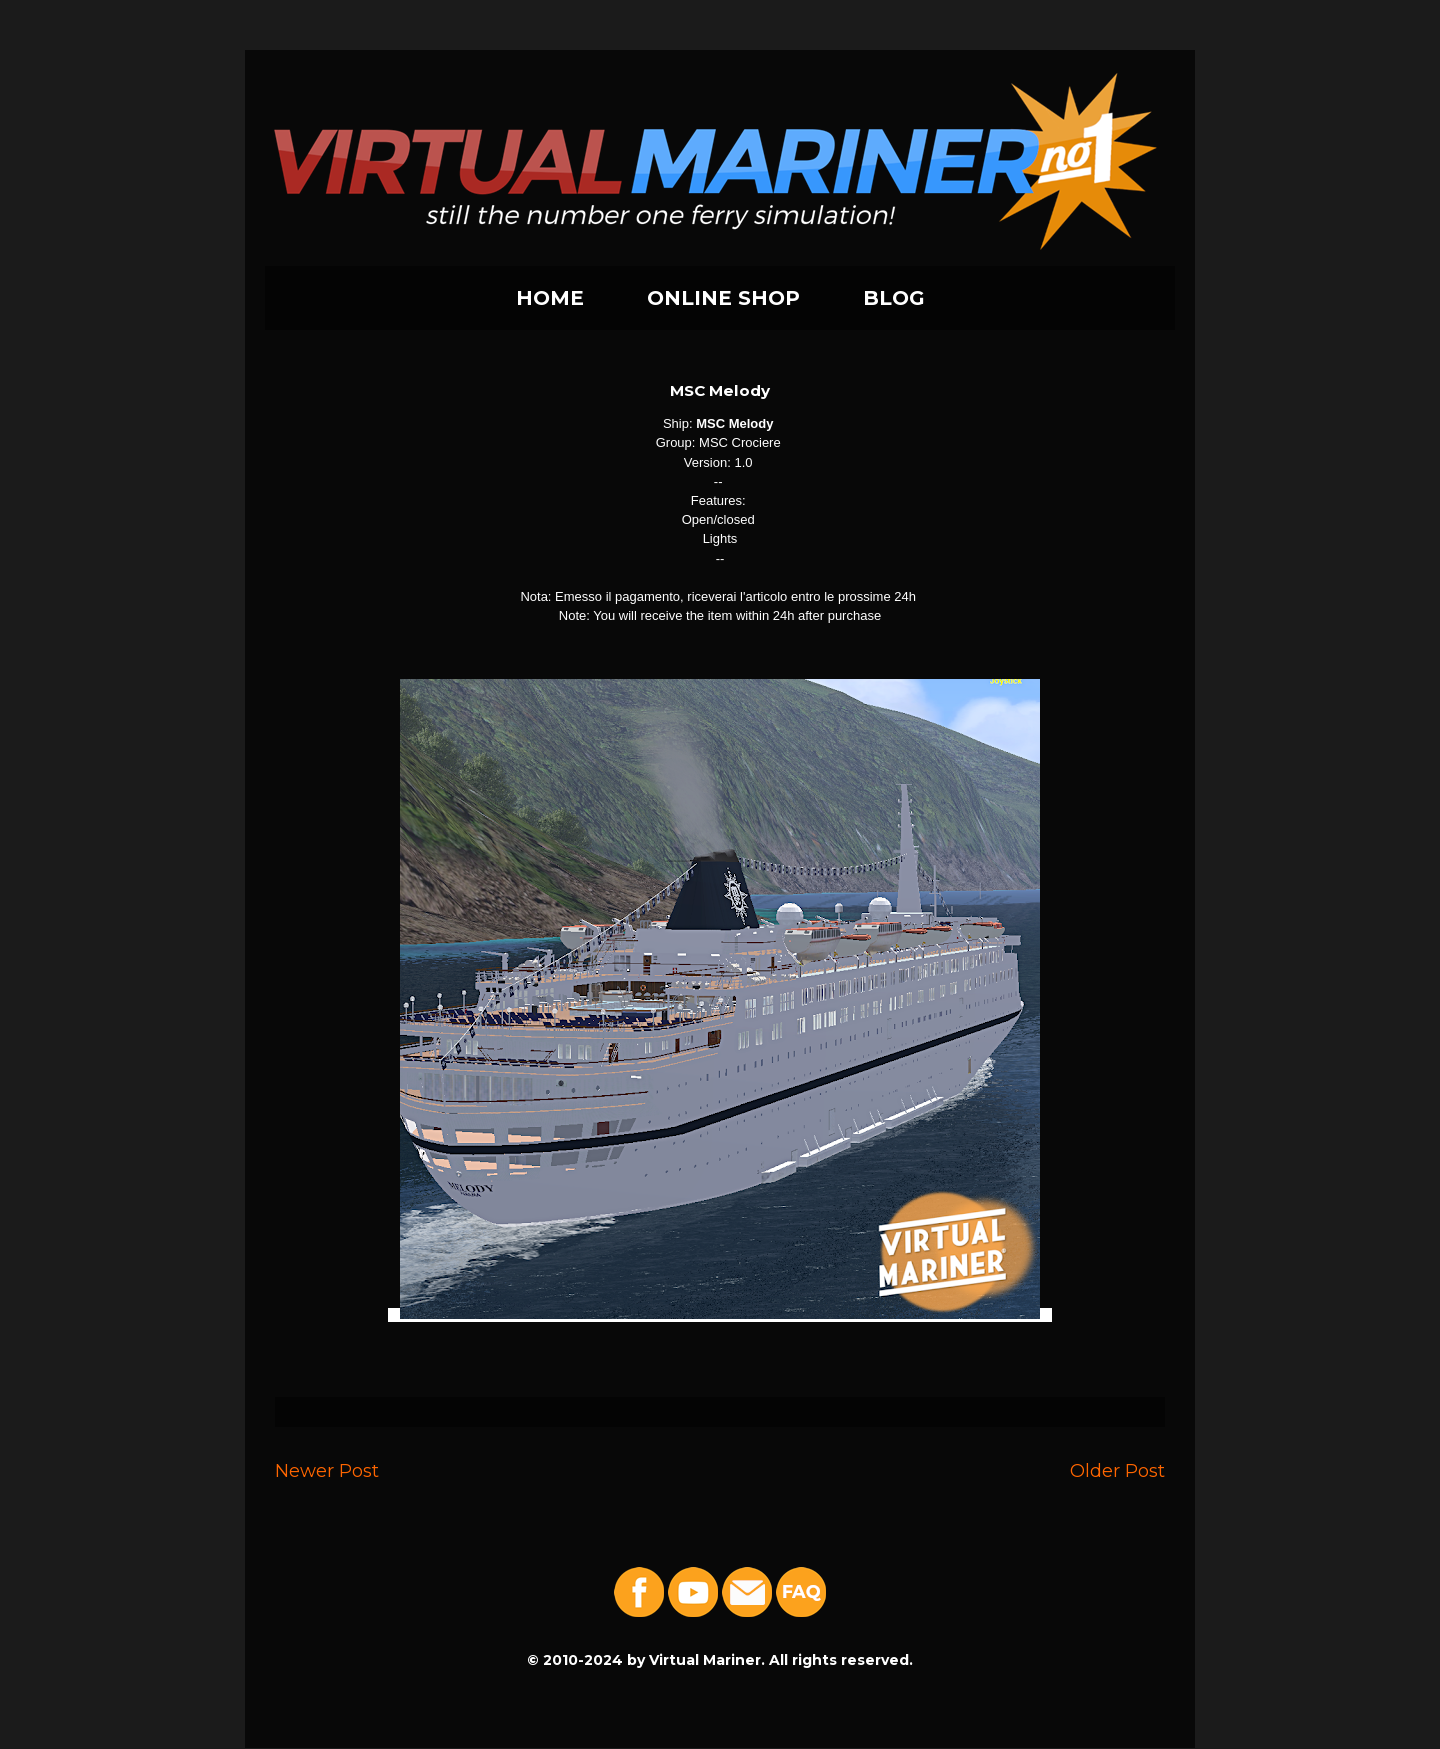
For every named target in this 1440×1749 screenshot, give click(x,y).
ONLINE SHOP (723, 298)
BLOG (894, 298)
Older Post (1117, 1470)
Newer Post (327, 1470)
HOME (550, 298)
